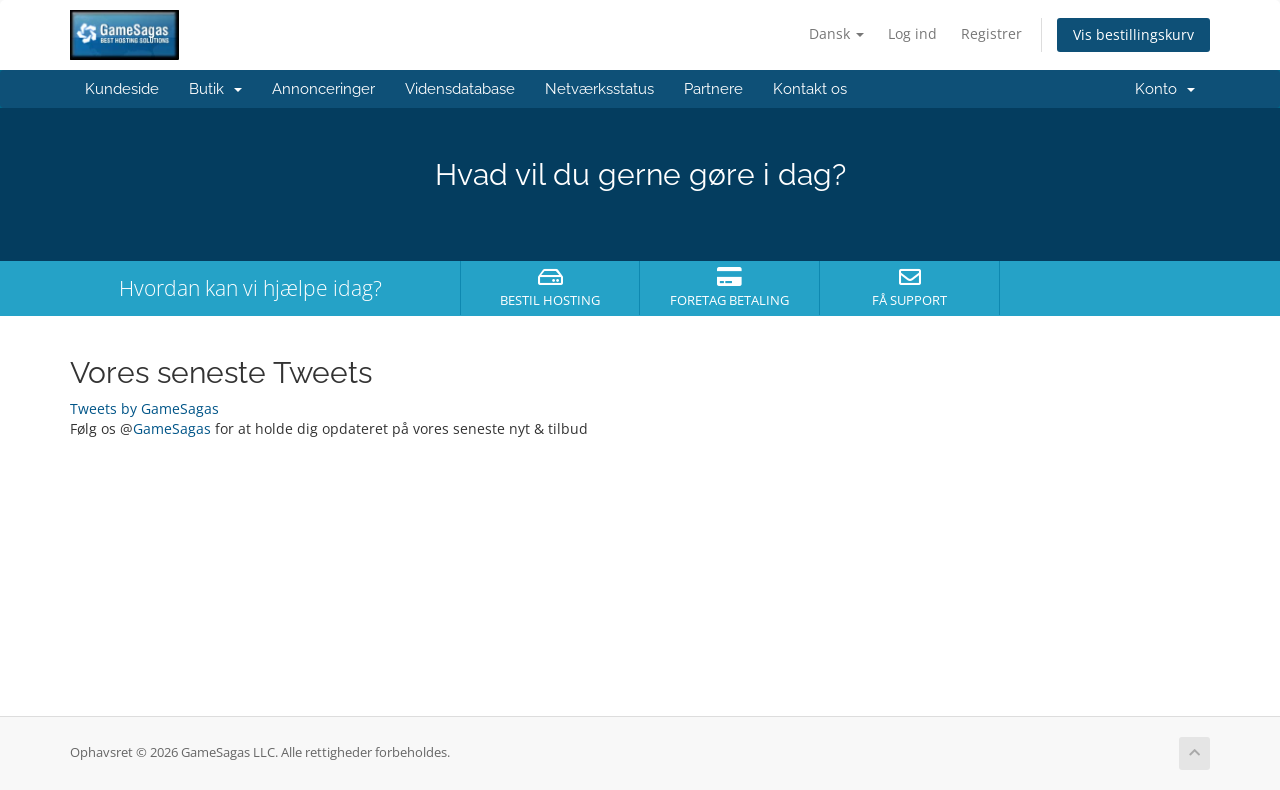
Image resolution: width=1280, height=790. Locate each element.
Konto (1165, 89)
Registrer (991, 33)
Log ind (912, 33)
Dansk (836, 33)
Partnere (713, 89)
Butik (215, 89)
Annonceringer (323, 89)
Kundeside (122, 89)
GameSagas (172, 428)
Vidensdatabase (460, 89)
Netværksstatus (599, 89)
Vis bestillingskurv (1133, 34)
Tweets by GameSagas (144, 408)
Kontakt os (810, 89)
